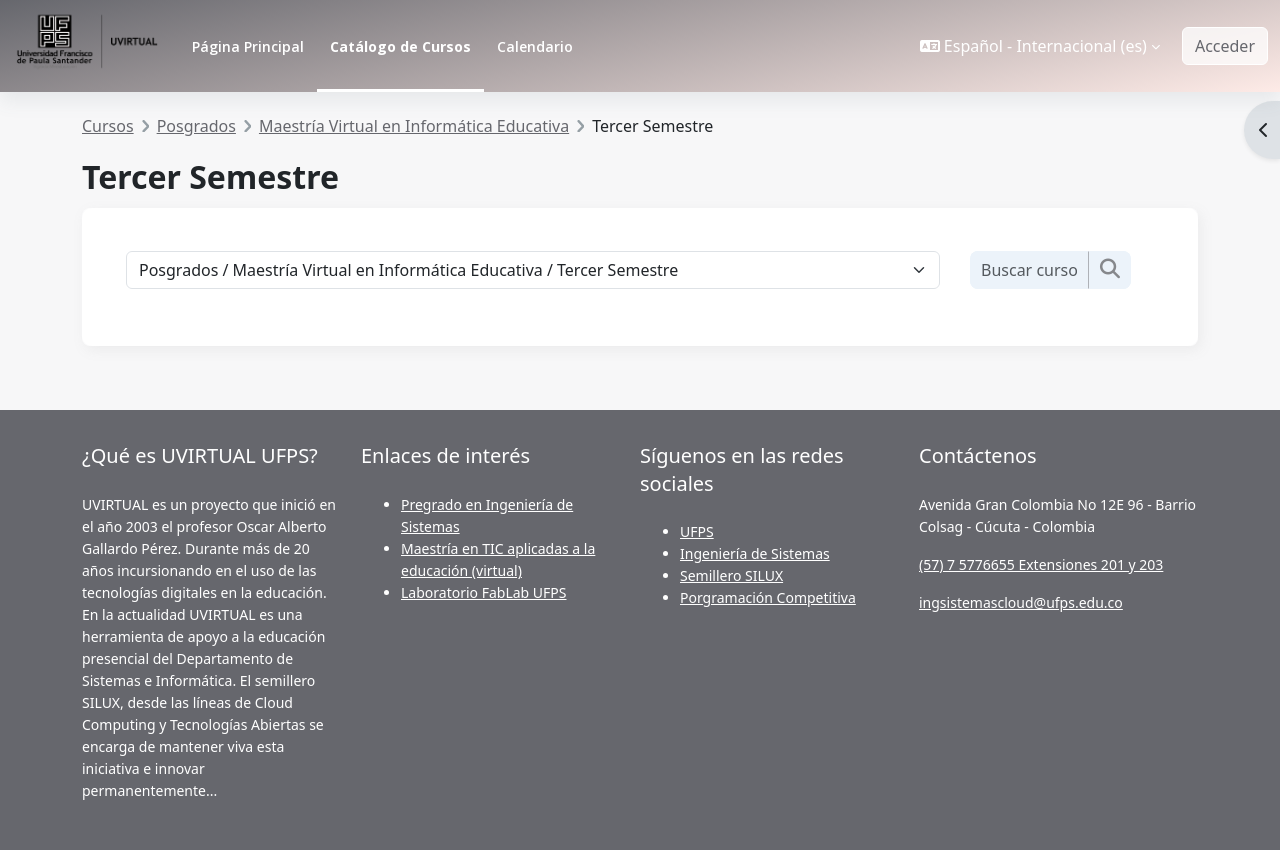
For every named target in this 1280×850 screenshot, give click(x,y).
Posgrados (196, 126)
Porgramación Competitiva (768, 597)
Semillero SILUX (731, 575)
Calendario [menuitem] (535, 46)
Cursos (108, 126)
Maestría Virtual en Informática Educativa (414, 126)
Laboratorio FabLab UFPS (483, 592)
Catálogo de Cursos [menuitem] (400, 46)
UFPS (697, 531)
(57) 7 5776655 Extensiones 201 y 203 (1041, 564)
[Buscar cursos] (1029, 270)
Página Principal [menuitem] (248, 46)
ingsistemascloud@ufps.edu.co (1021, 602)
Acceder (1225, 46)
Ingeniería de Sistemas (755, 553)
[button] (1040, 46)
